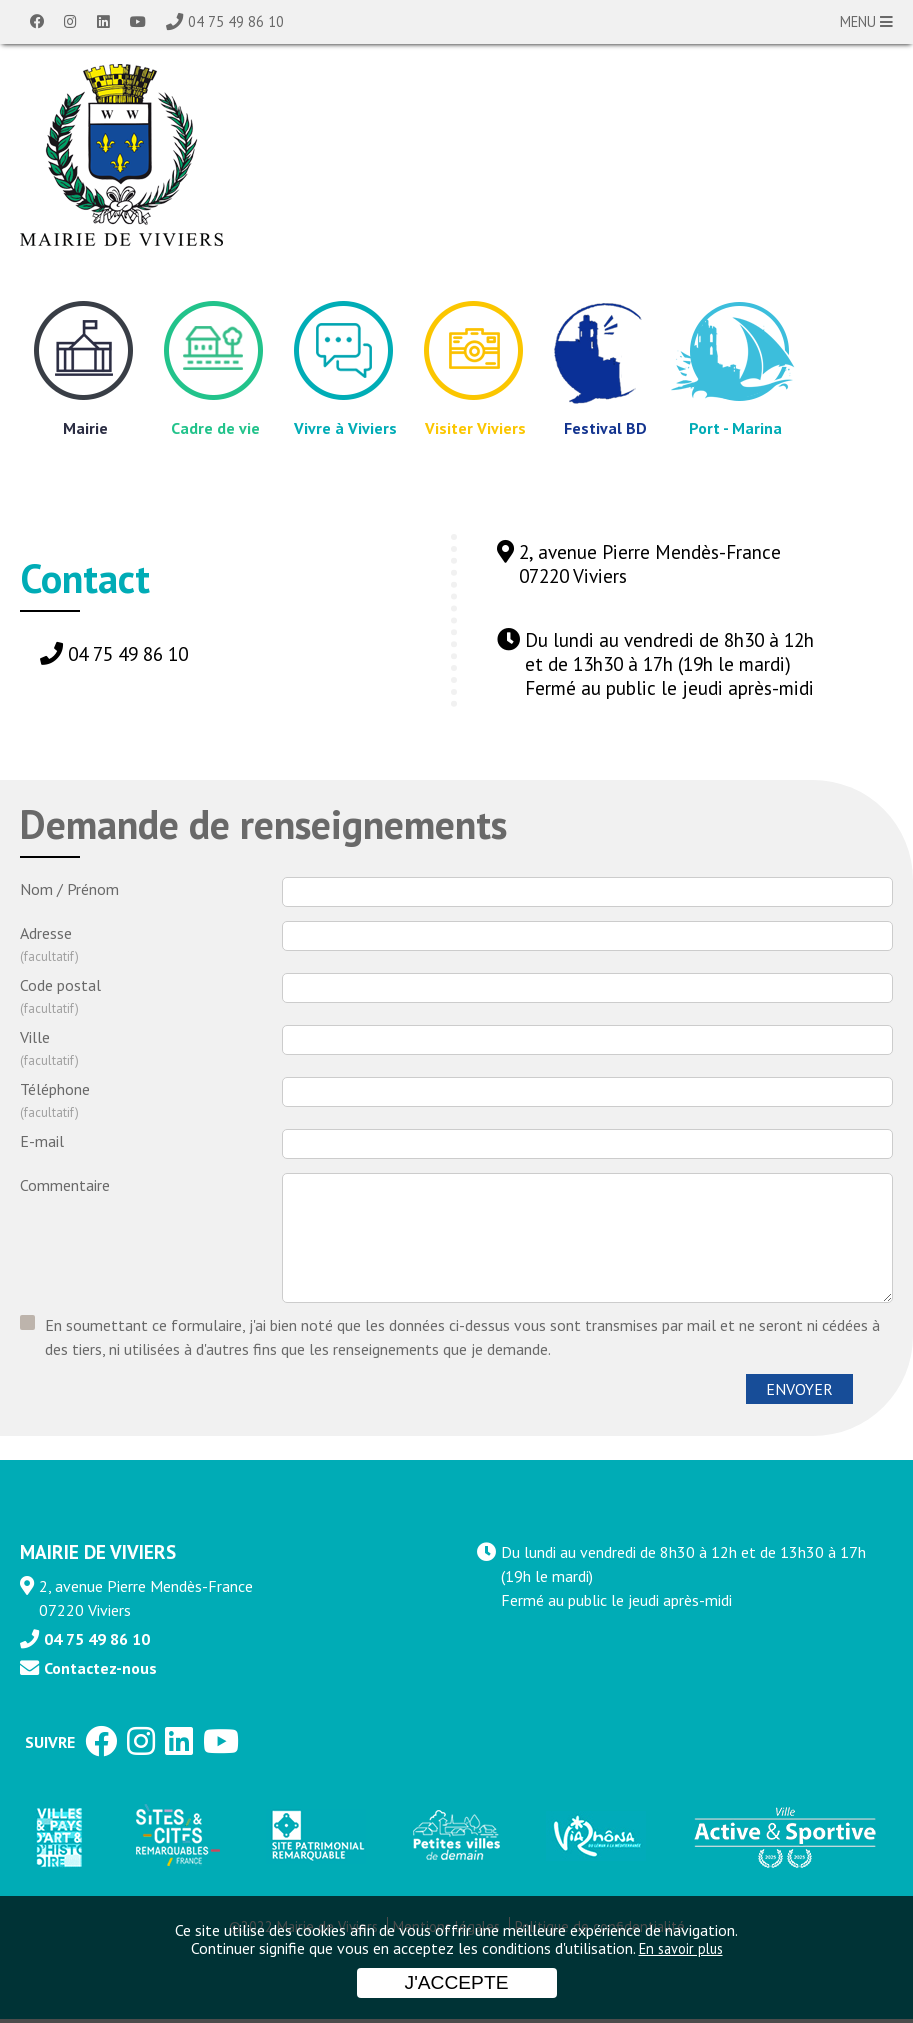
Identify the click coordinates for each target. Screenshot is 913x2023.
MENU (866, 21)
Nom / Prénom (69, 889)
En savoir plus (681, 1948)
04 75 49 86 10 (236, 21)
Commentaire (65, 1185)
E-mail (42, 1141)
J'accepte (457, 1982)
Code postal (151, 998)
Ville (151, 1050)
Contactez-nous (100, 1672)
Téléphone (151, 1102)
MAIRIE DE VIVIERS (98, 1555)
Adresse (151, 946)
